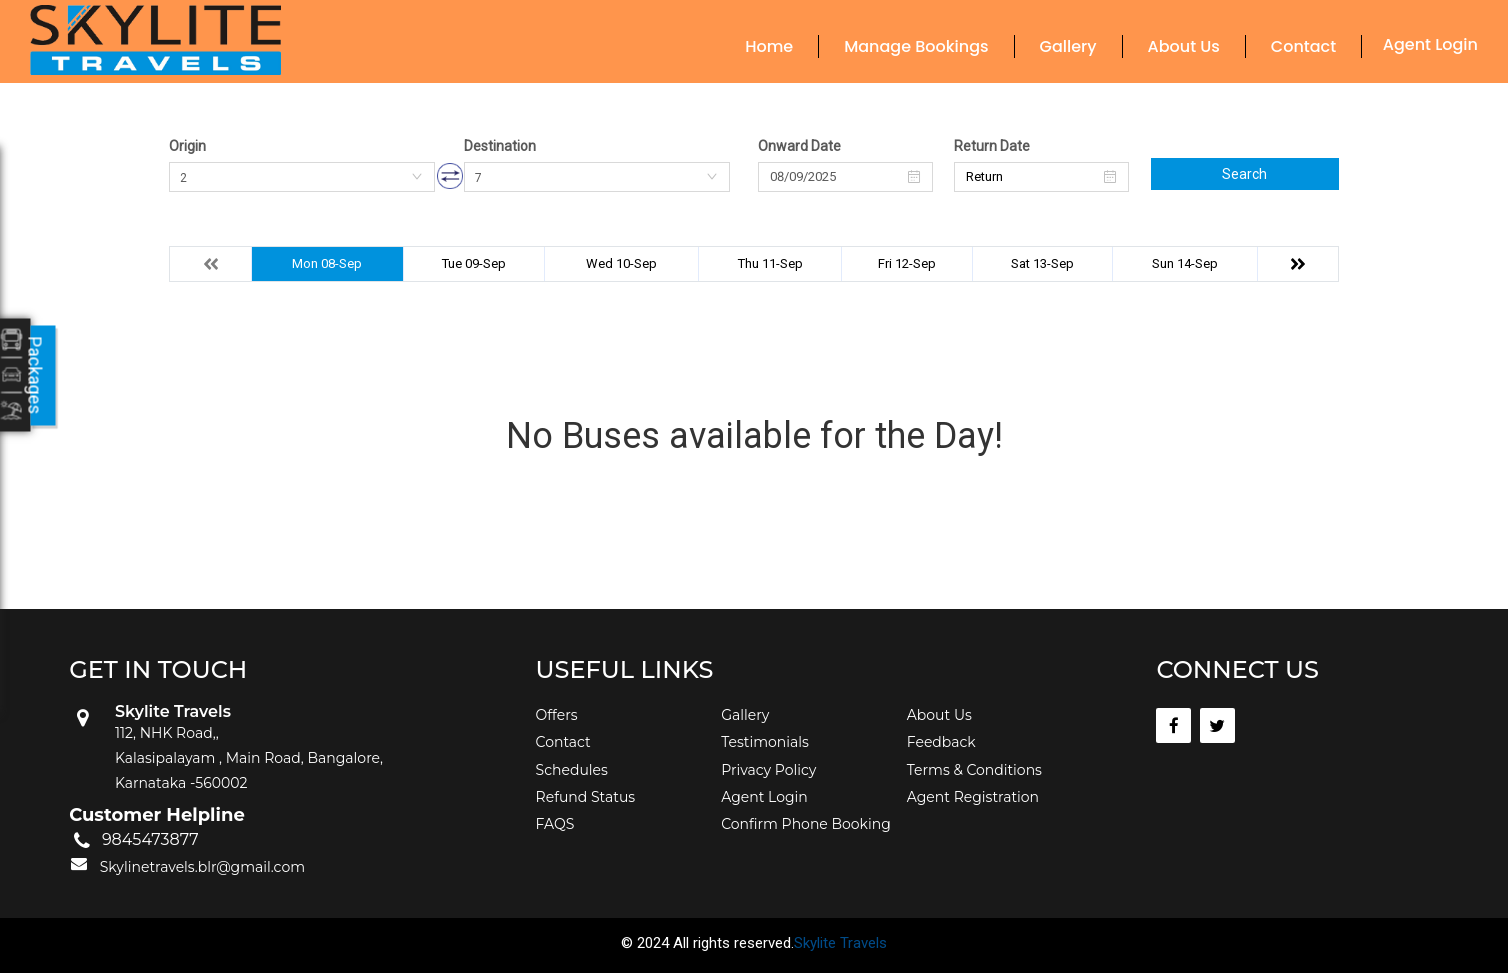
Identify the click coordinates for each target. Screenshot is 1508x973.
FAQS (555, 824)
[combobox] (302, 177)
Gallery (1068, 46)
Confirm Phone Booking (806, 824)
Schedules (572, 770)
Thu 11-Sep (770, 263)
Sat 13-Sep (1042, 263)
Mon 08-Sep (327, 263)
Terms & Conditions (974, 770)
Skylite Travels (840, 943)
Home (769, 46)
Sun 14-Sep (1185, 263)
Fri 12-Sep (907, 263)
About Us (1184, 46)
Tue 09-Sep (474, 263)
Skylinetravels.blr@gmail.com (202, 867)
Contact (1303, 46)
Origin (187, 146)
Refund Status (586, 797)
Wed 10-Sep (621, 263)
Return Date (992, 146)
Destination (500, 146)
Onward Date (799, 146)
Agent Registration (973, 797)
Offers (557, 715)
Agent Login (1430, 44)
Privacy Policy (768, 770)
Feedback (941, 742)
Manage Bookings (916, 46)
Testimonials (765, 742)
